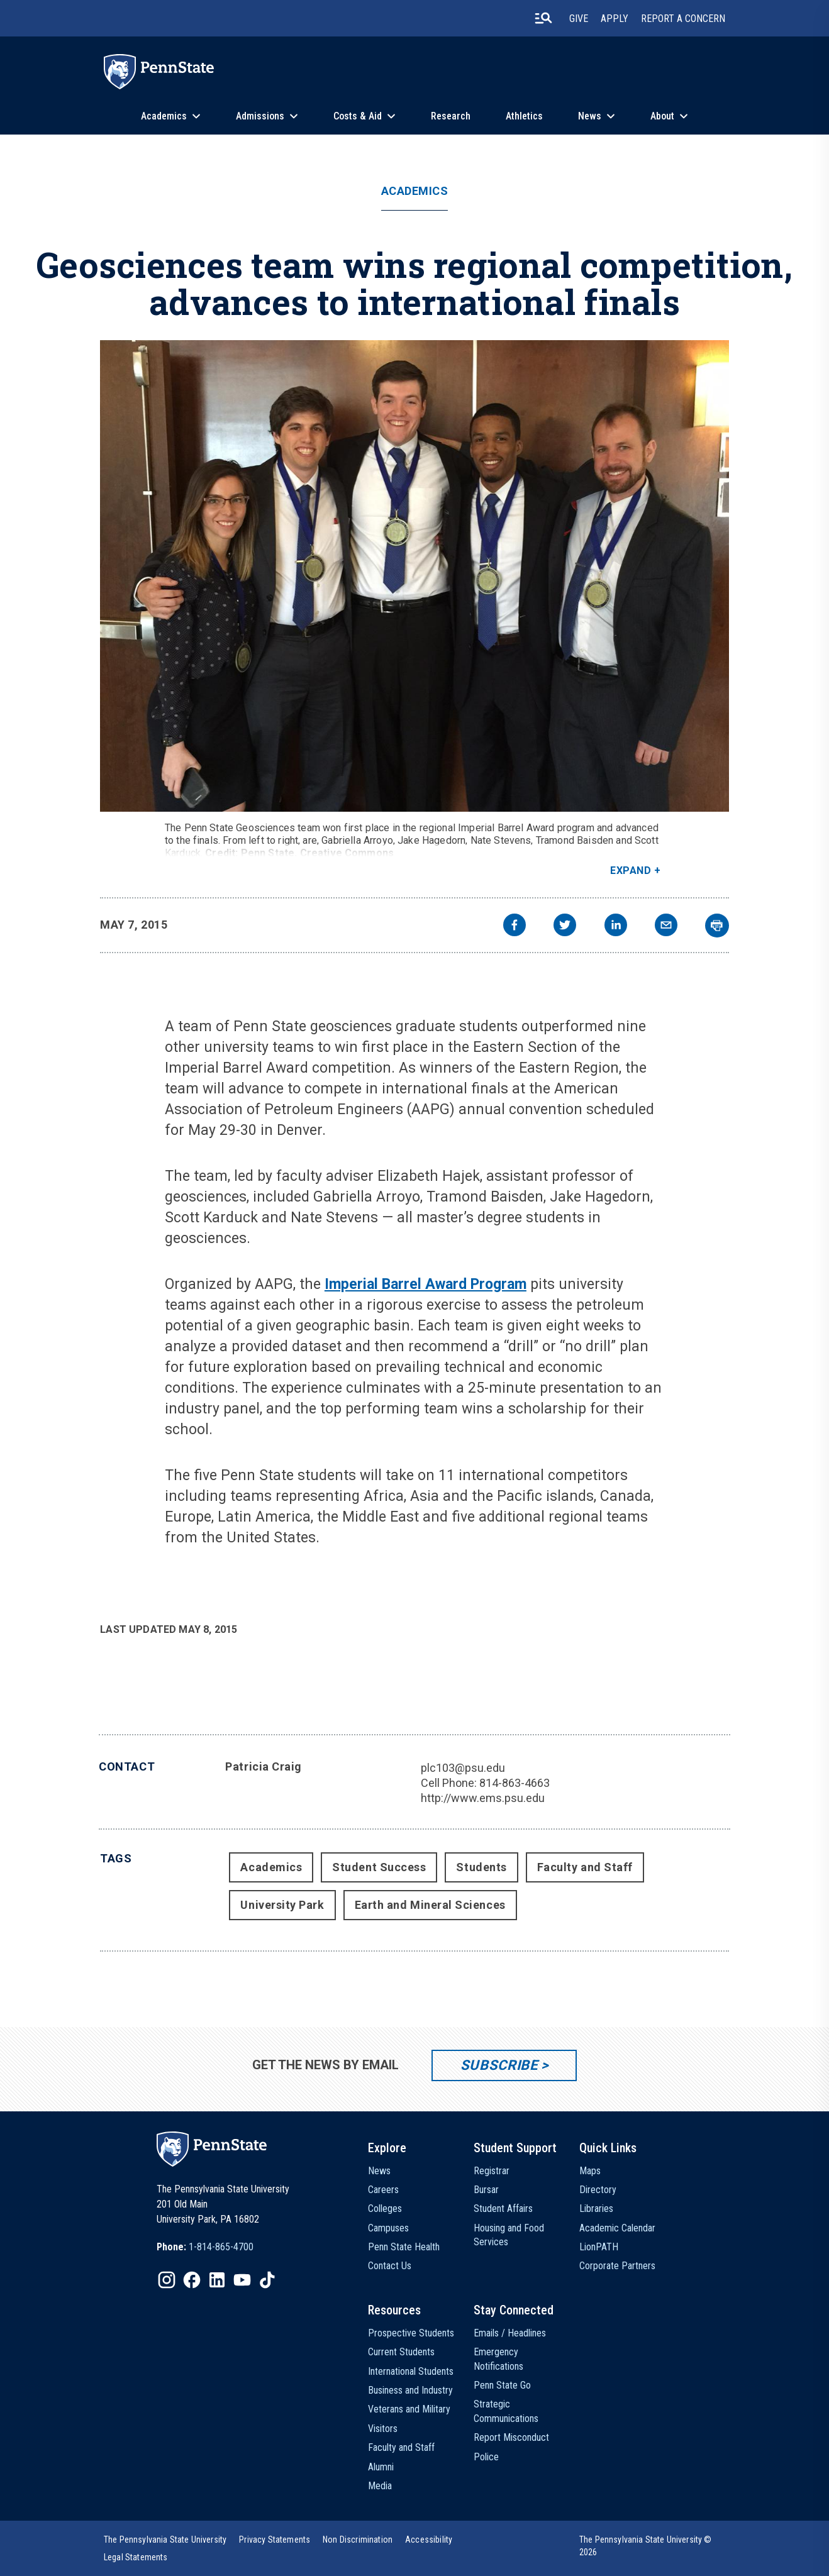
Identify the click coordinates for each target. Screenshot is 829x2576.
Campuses (388, 2228)
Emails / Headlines (510, 2333)
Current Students (401, 2352)
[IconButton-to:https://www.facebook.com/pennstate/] (192, 2280)
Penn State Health (404, 2247)
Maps (590, 2171)
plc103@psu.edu (463, 1767)
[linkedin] (615, 926)
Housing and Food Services (509, 2235)
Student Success (379, 1867)
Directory (597, 2190)
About (662, 116)
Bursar (486, 2190)
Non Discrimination (357, 2540)
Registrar (491, 2171)
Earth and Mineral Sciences (430, 1904)
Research (450, 116)
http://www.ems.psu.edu (483, 1798)
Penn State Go (502, 2385)
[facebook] (514, 926)
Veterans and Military (409, 2409)
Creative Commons (347, 853)
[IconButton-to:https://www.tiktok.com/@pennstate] (267, 2280)
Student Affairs (503, 2208)
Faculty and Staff (585, 1867)
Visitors (383, 2429)
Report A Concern (683, 19)
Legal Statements (136, 2557)
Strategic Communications (506, 2411)
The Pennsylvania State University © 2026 (645, 2546)
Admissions (260, 116)
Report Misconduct (511, 2437)
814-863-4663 (514, 1782)
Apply (614, 19)
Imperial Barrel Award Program (425, 1284)
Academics (164, 116)
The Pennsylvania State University (165, 2540)
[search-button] (543, 18)
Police (486, 2457)
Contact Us (389, 2266)
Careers (383, 2190)
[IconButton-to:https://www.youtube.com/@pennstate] (242, 2280)
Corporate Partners (617, 2266)
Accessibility (428, 2540)
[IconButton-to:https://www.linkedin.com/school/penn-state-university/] (217, 2280)
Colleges (385, 2208)
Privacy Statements (274, 2540)
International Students (410, 2371)
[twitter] (565, 926)
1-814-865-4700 (221, 2247)
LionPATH (598, 2247)
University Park (282, 1904)
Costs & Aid (357, 116)
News (589, 116)
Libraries (596, 2208)
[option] (205, 2247)
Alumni (381, 2467)
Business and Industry (410, 2390)
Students (481, 1867)
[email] (666, 926)
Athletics (524, 116)
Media (380, 2486)
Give (578, 19)
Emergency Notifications (498, 2359)
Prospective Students (411, 2333)
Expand (630, 870)
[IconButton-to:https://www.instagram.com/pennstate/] (167, 2280)
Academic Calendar (617, 2228)
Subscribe (499, 2065)
